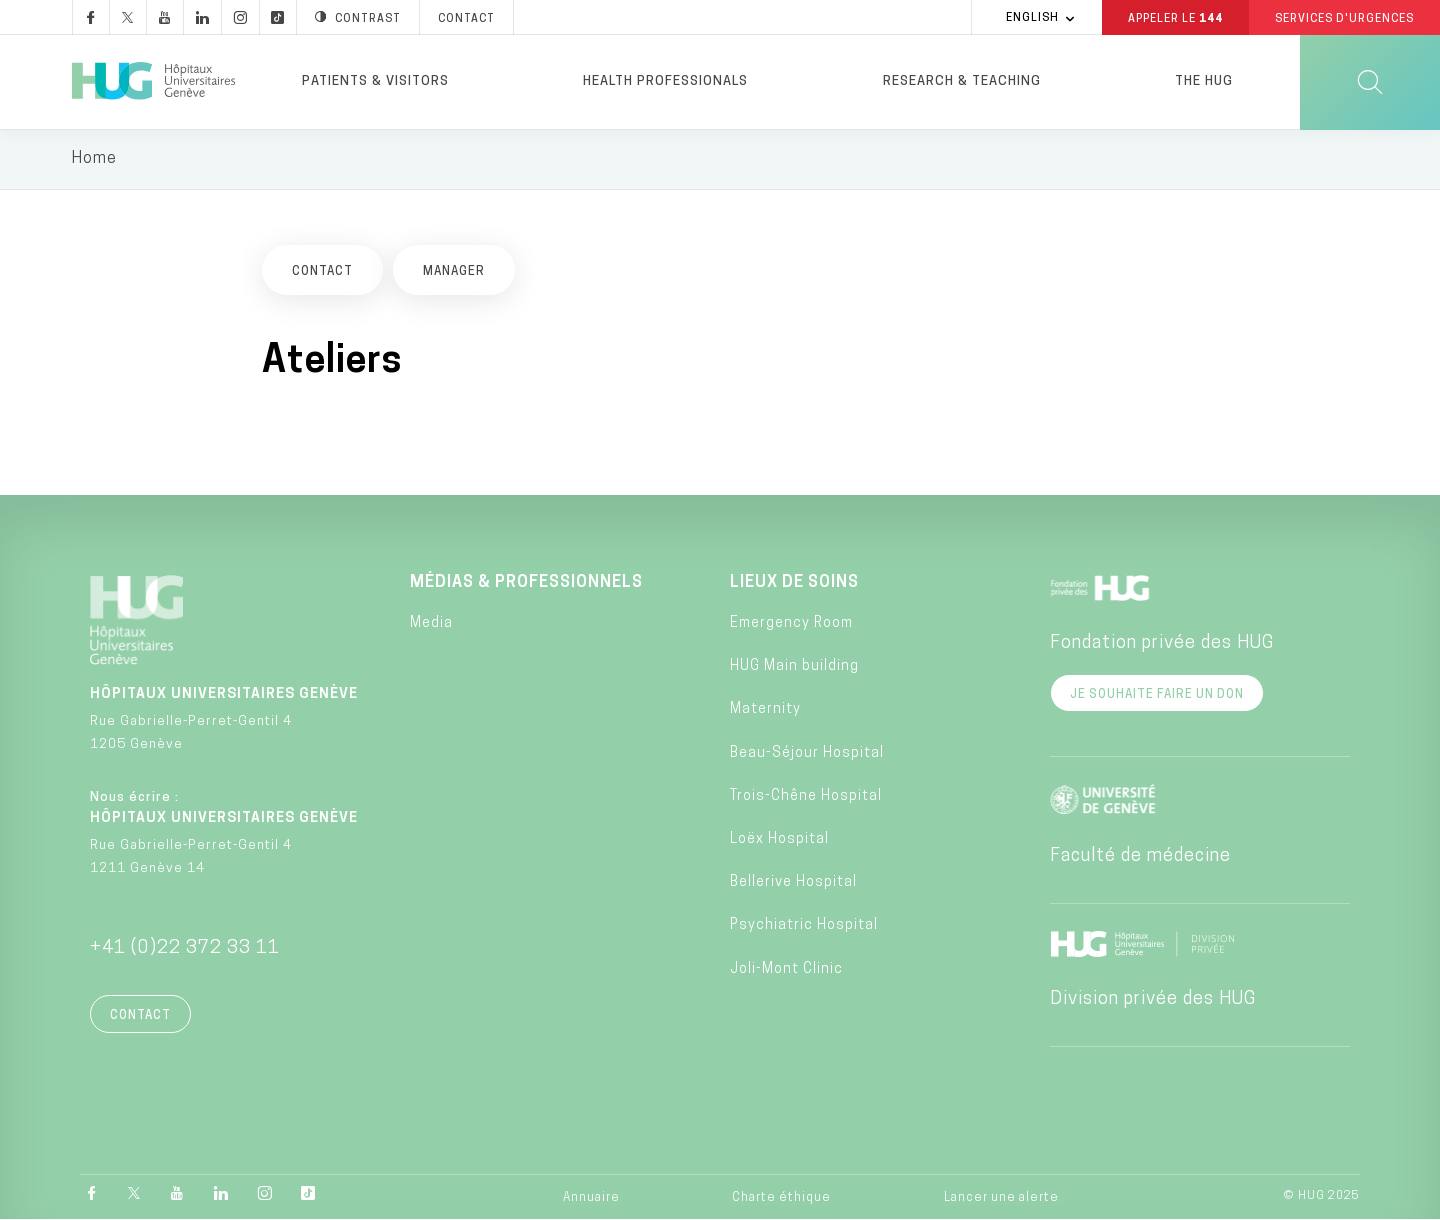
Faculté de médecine (1140, 857)
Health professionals (665, 81)
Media (431, 625)
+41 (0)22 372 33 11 (185, 949)
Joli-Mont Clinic (786, 970)
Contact (140, 1017)
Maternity (765, 711)
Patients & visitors (375, 81)
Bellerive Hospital (793, 884)
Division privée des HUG (1153, 1000)
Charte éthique (781, 1199)
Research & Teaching (962, 81)
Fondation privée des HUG (1162, 644)
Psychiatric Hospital (804, 927)
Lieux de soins (794, 584)
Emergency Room (791, 625)
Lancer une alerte (1001, 1199)
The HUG (1204, 81)
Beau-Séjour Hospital (807, 754)
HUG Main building (794, 668)
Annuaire (591, 1199)
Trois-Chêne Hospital (806, 797)
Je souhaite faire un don (1157, 696)
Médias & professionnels (526, 584)
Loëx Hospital (779, 841)
